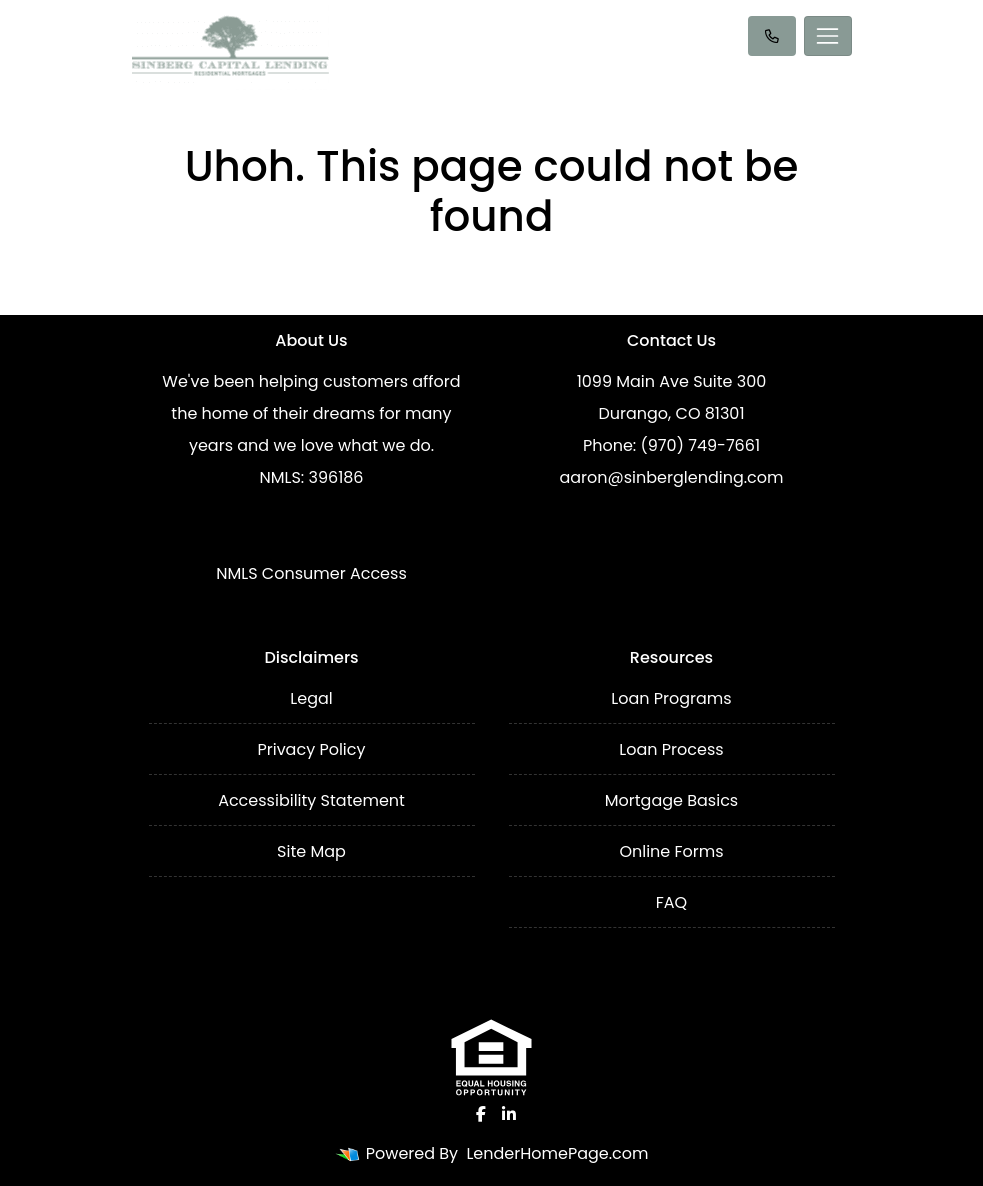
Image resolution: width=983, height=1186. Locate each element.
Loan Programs (671, 698)
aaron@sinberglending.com (671, 477)
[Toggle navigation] (828, 36)
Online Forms (671, 851)
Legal (311, 698)
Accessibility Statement (311, 800)
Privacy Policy (311, 749)
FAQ (671, 902)
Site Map (311, 851)
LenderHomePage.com (557, 1153)
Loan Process (671, 749)
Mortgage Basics (671, 800)
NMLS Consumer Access (311, 573)
